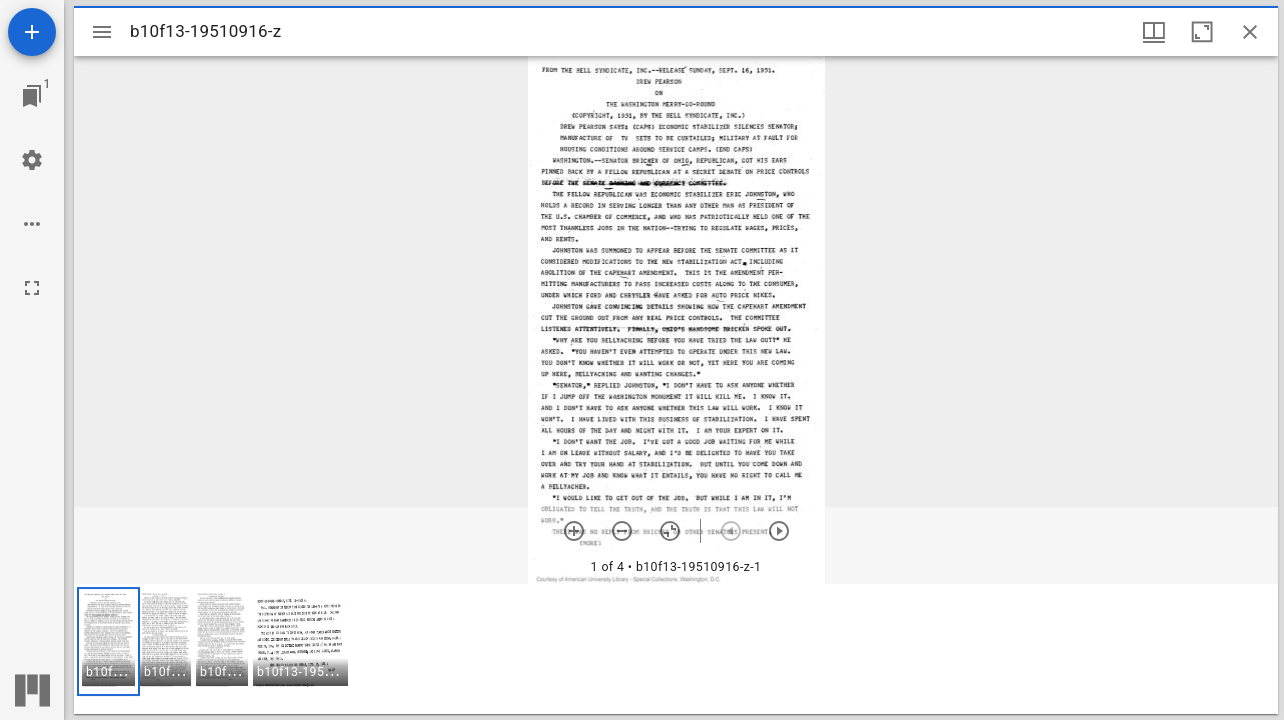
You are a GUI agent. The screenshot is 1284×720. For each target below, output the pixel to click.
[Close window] (1250, 32)
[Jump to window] (32, 96)
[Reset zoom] (670, 531)
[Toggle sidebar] (102, 32)
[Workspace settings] (32, 160)
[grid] (676, 649)
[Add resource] (32, 32)
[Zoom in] (574, 531)
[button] (108, 641)
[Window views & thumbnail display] (1154, 32)
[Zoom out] (622, 531)
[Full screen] (32, 288)
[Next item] (779, 531)
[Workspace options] (32, 224)
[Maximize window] (1202, 32)
